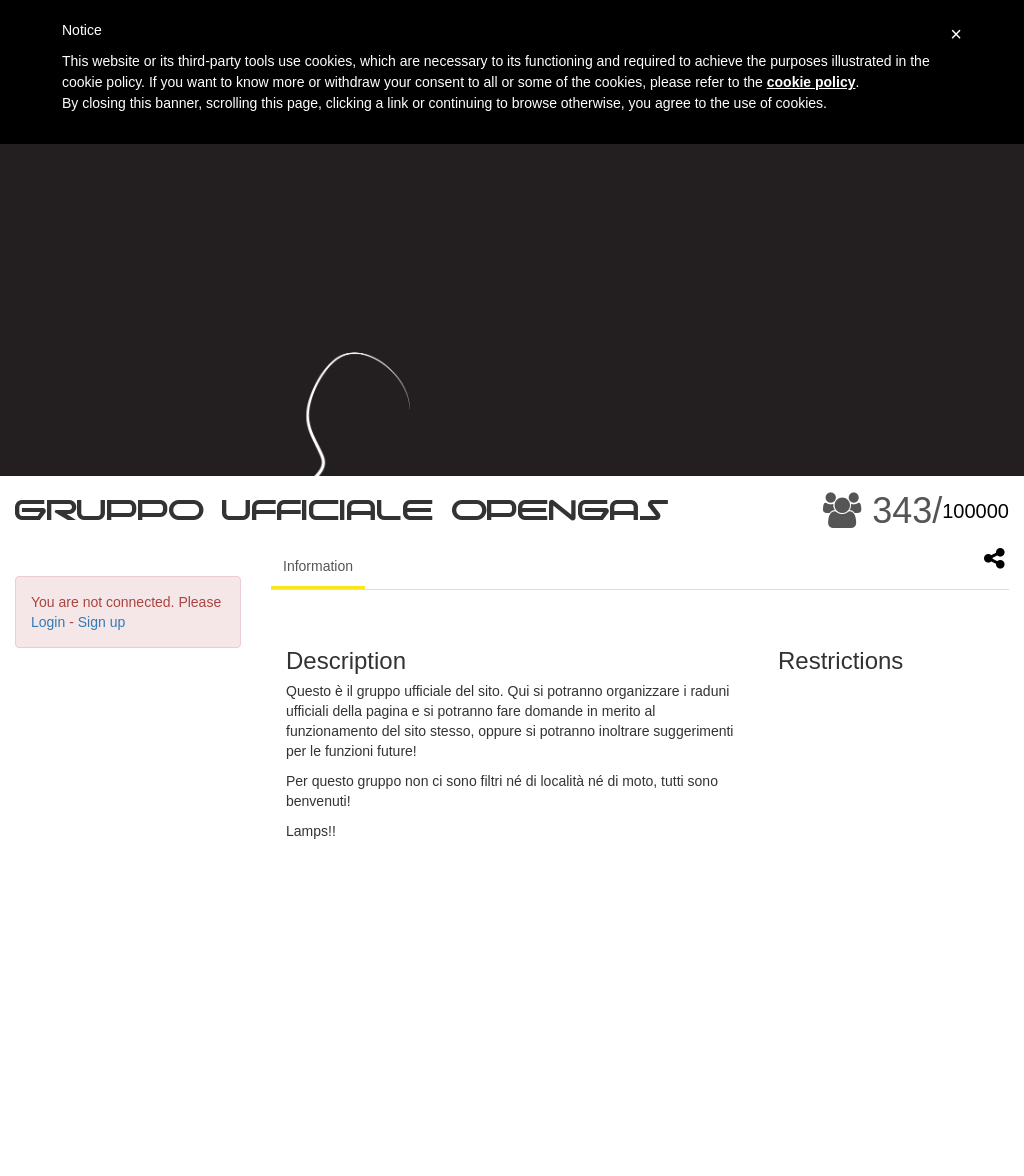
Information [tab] (318, 566)
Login (48, 622)
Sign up (101, 622)
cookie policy (811, 82)
